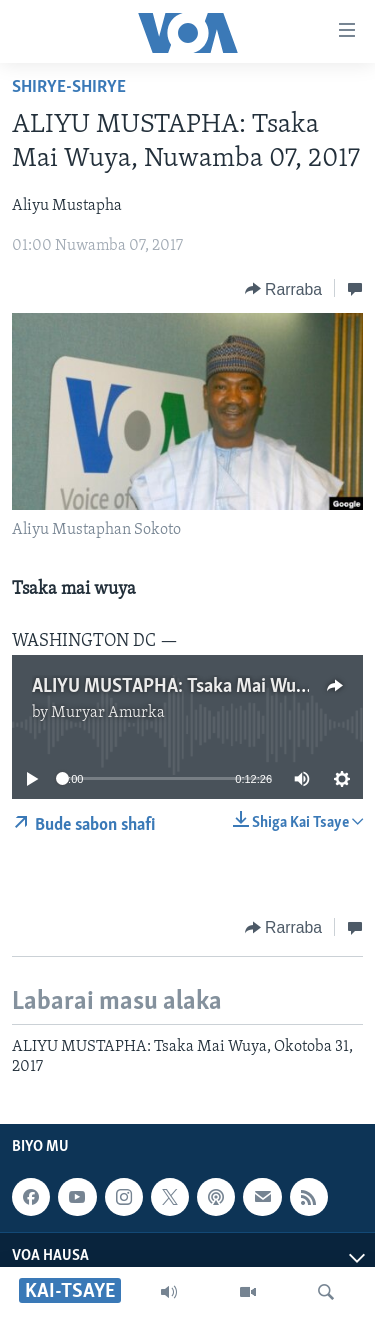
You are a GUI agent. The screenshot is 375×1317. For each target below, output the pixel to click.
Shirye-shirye (69, 87)
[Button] (283, 289)
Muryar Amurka (108, 713)
